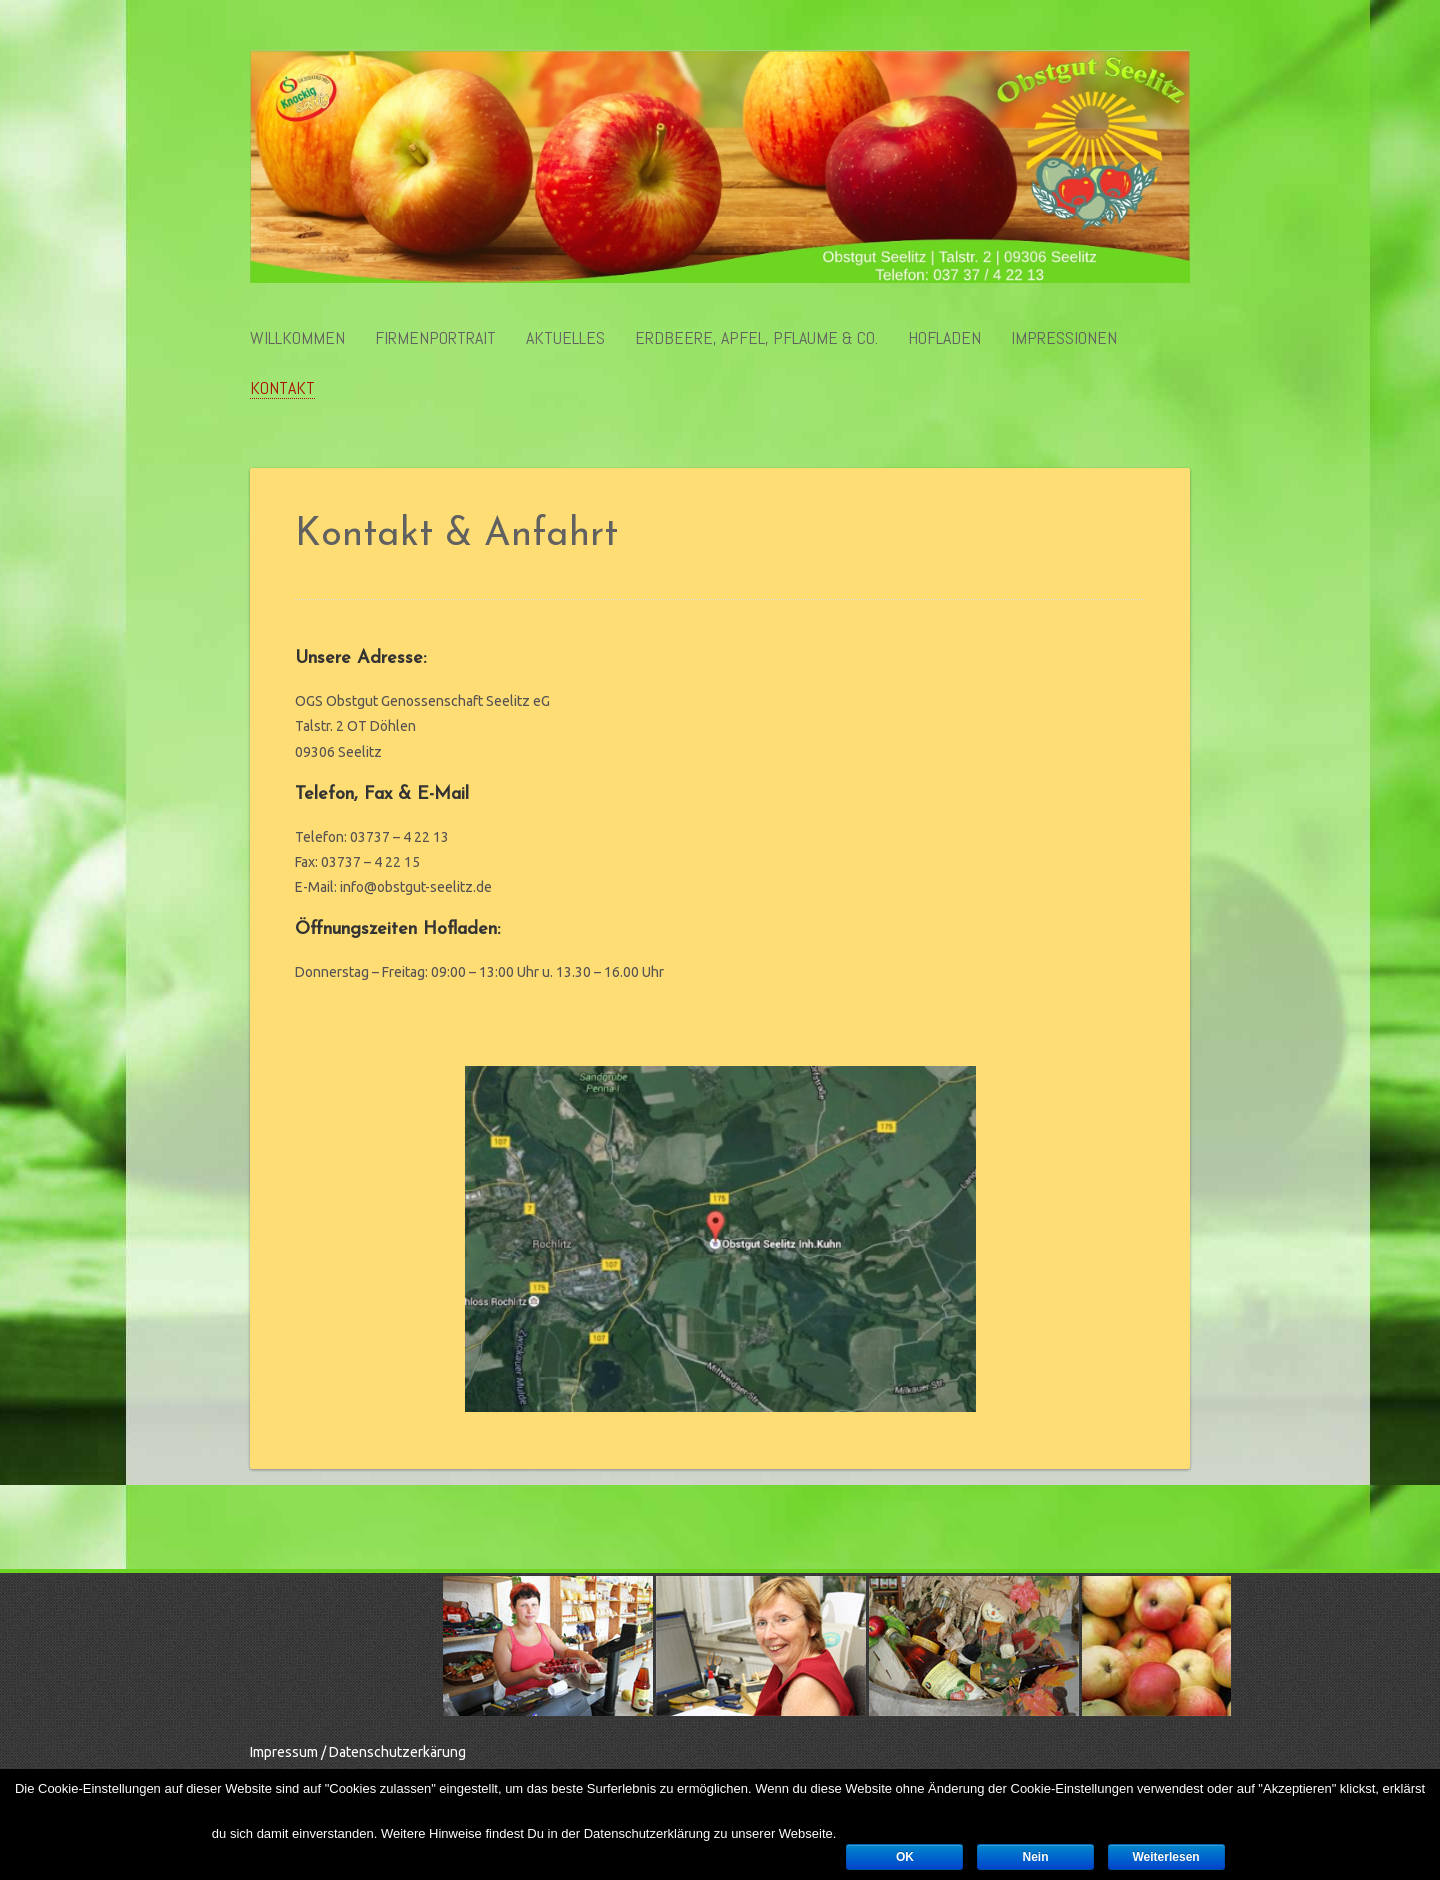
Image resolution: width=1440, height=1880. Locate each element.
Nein (1035, 1857)
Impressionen (1064, 338)
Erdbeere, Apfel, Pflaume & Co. (756, 338)
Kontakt (282, 388)
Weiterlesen (1166, 1857)
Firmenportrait (435, 338)
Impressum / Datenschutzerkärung (358, 1752)
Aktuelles (565, 338)
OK (905, 1857)
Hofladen (944, 338)
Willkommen (297, 338)
